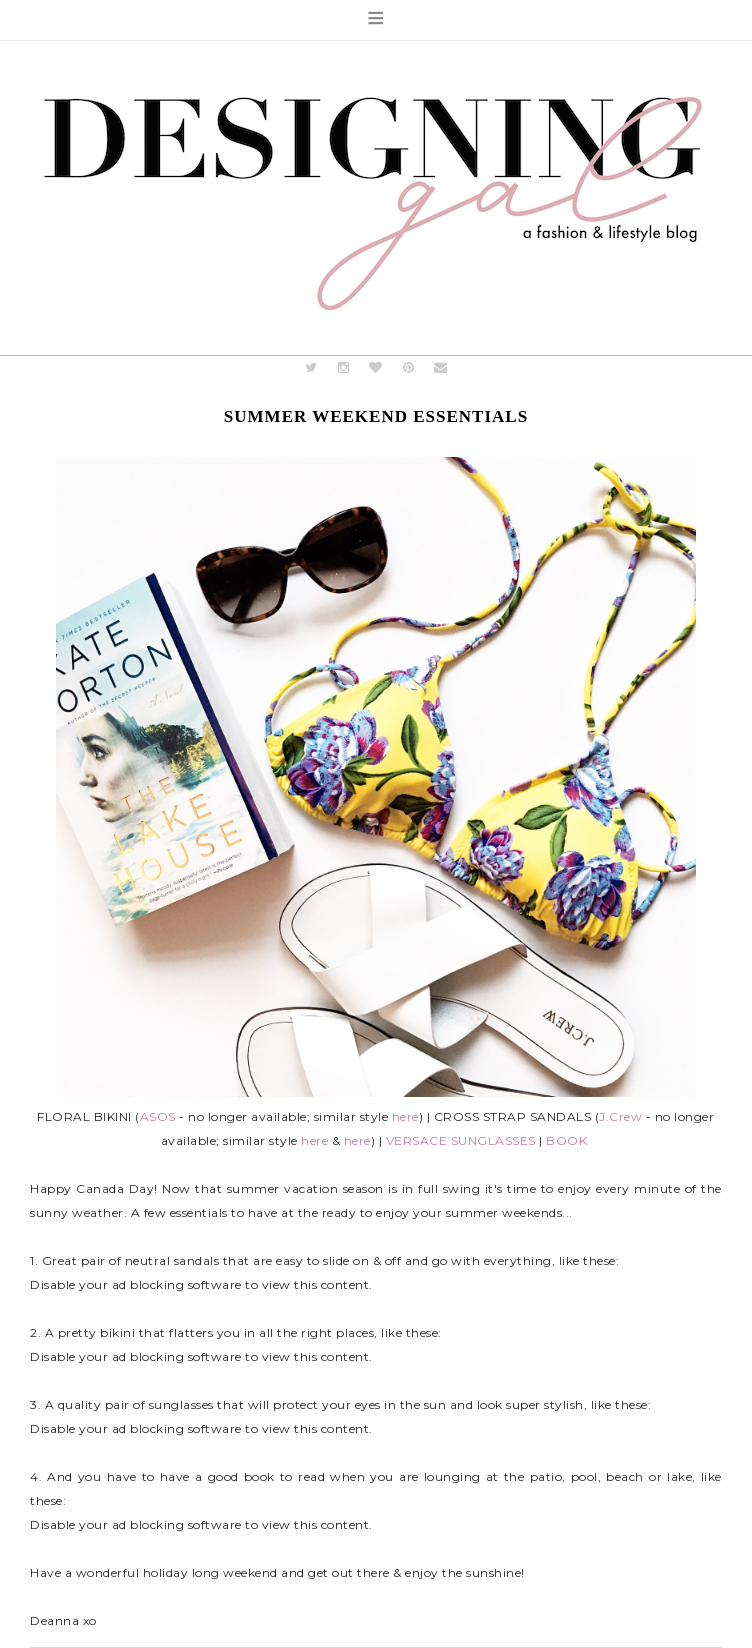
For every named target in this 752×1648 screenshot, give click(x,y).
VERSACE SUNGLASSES (461, 1140)
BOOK (566, 1140)
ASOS (158, 1116)
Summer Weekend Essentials (376, 416)
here (405, 1116)
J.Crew (620, 1116)
